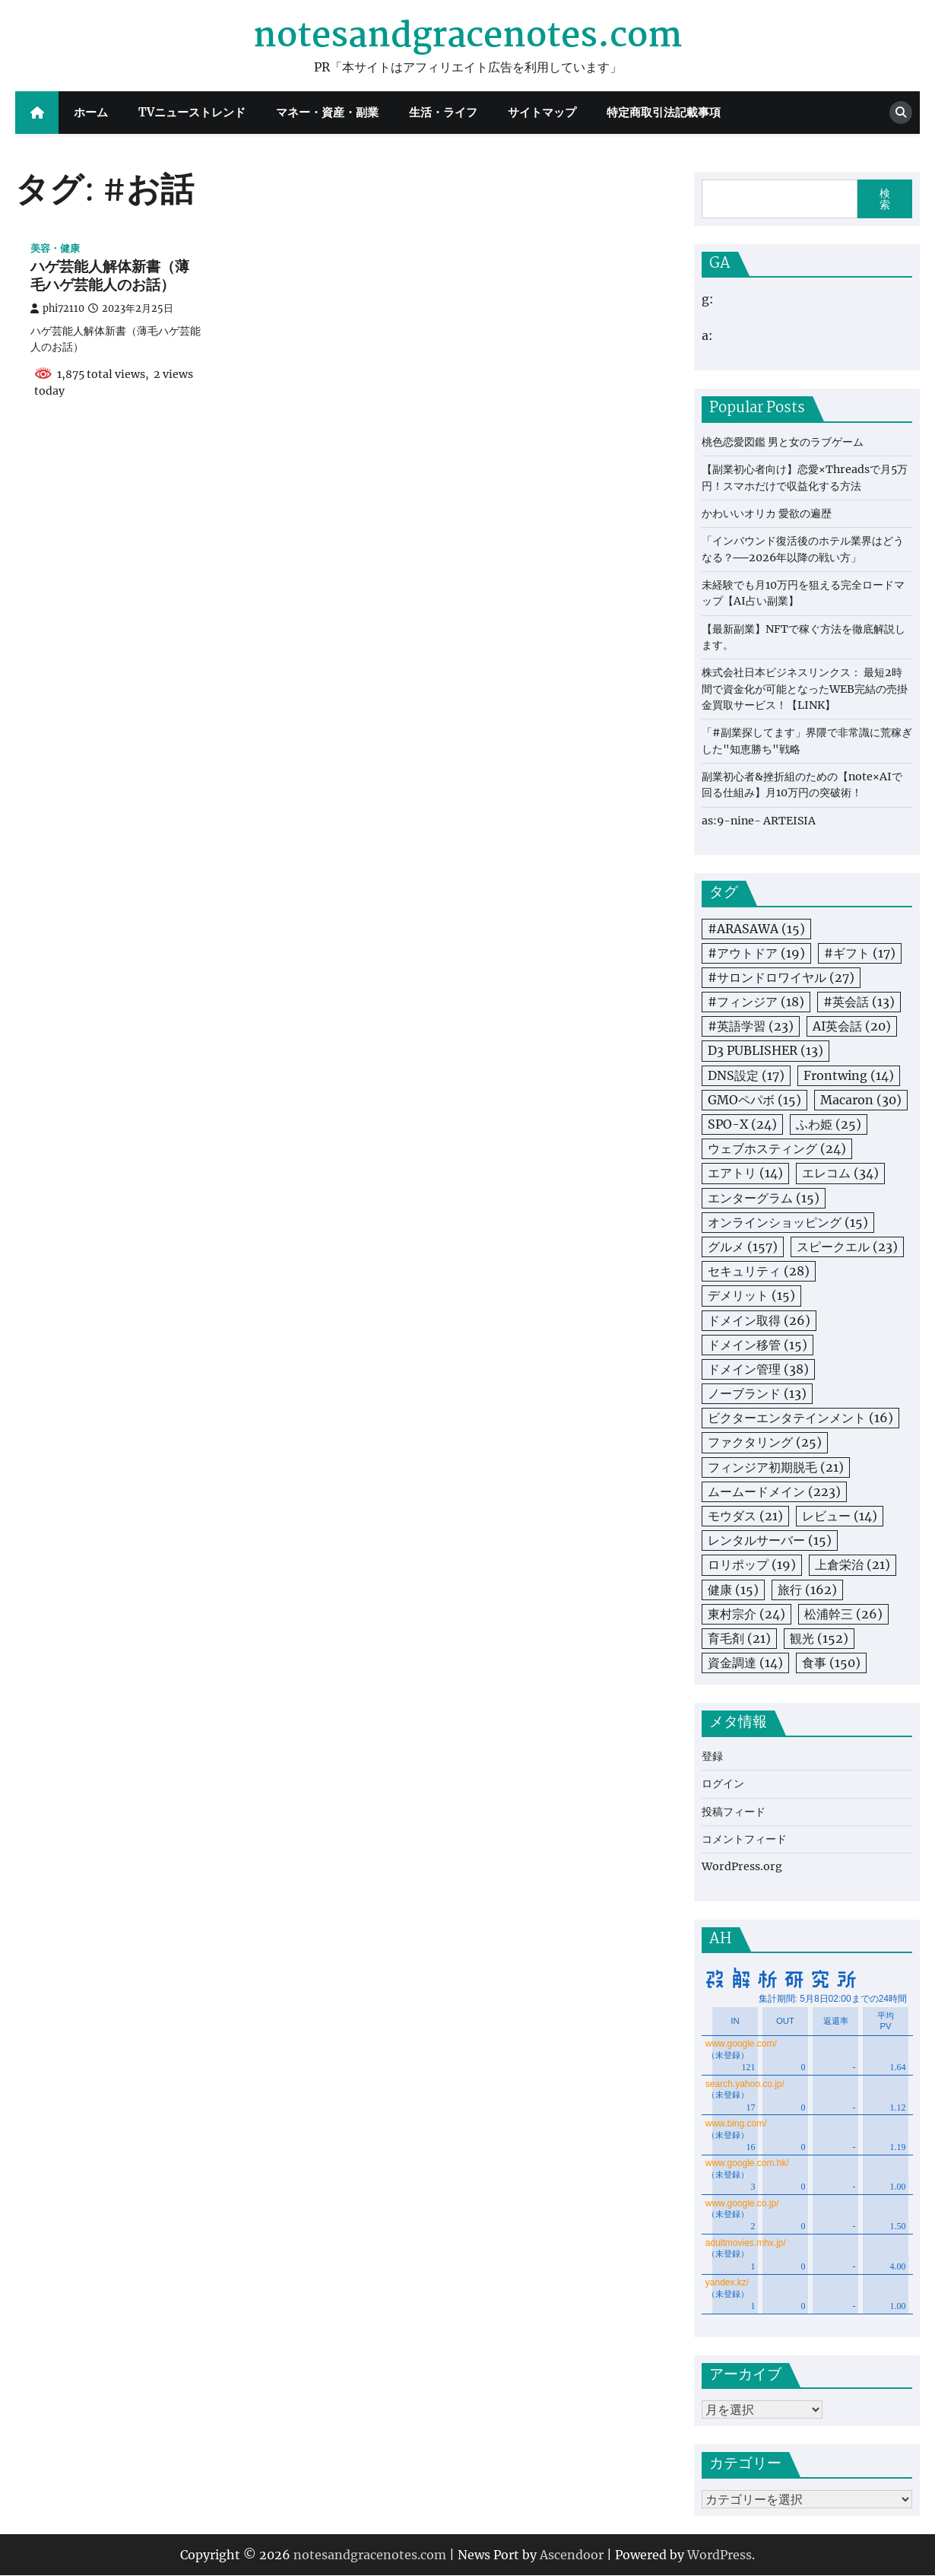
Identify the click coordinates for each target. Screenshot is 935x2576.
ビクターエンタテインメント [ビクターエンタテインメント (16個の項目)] (800, 1417)
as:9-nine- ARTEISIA (759, 820)
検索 (885, 198)
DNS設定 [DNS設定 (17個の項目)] (746, 1075)
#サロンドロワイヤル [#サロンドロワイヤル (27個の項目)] (781, 977)
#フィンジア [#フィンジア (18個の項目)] (756, 1001)
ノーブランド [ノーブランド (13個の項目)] (757, 1393)
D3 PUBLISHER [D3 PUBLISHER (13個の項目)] (765, 1050)
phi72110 (57, 308)
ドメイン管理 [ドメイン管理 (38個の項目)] (758, 1369)
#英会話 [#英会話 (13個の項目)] (859, 1001)
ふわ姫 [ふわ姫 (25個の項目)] (828, 1124)
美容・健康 (55, 248)
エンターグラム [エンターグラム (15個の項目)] (763, 1197)
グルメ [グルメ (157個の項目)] (743, 1246)
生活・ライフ (443, 112)
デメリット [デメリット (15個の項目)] (751, 1295)
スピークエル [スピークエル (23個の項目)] (847, 1246)
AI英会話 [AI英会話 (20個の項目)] (852, 1026)
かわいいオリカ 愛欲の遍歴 (767, 513)
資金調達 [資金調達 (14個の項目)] (745, 1662)
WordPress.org (742, 1866)
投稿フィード (733, 1811)
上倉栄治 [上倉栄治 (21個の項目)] (852, 1564)
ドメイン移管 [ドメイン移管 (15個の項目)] (757, 1344)
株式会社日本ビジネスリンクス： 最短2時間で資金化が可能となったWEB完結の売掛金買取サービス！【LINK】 (805, 688)
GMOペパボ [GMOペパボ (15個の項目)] (754, 1099)
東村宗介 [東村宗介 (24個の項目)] (746, 1614)
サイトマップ (542, 112)
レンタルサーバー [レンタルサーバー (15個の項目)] (770, 1540)
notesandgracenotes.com (467, 36)
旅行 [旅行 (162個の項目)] (807, 1589)
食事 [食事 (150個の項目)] (831, 1662)
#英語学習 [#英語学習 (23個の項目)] (751, 1026)
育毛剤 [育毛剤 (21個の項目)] (739, 1638)
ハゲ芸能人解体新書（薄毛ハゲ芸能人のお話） (109, 277)
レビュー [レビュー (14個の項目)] (839, 1515)
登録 (712, 1756)
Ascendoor (572, 2555)
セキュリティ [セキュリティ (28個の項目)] (759, 1270)
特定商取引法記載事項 (664, 112)
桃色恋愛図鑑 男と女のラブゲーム (783, 442)
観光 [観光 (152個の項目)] (819, 1638)
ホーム (91, 112)
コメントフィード (744, 1839)
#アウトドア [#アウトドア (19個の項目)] (756, 953)
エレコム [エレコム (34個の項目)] (840, 1172)
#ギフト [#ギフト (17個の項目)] (859, 953)
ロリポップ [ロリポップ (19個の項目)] (752, 1564)
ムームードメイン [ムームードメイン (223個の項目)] (774, 1491)
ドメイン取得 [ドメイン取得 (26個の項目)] (759, 1320)
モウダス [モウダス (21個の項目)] (745, 1515)
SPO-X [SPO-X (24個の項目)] (742, 1124)
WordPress (719, 2555)
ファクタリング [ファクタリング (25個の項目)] (765, 1442)
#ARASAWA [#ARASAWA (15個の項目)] (756, 928)
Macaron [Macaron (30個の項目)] (861, 1099)
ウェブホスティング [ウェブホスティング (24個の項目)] (777, 1148)
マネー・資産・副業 (327, 112)
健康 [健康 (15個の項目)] (733, 1589)
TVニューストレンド (192, 112)
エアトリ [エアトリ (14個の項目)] (745, 1172)
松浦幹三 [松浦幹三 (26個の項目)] (843, 1614)
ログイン (723, 1783)
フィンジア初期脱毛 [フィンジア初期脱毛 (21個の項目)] (776, 1467)
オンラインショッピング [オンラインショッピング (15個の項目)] (788, 1222)
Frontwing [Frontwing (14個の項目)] (848, 1075)
